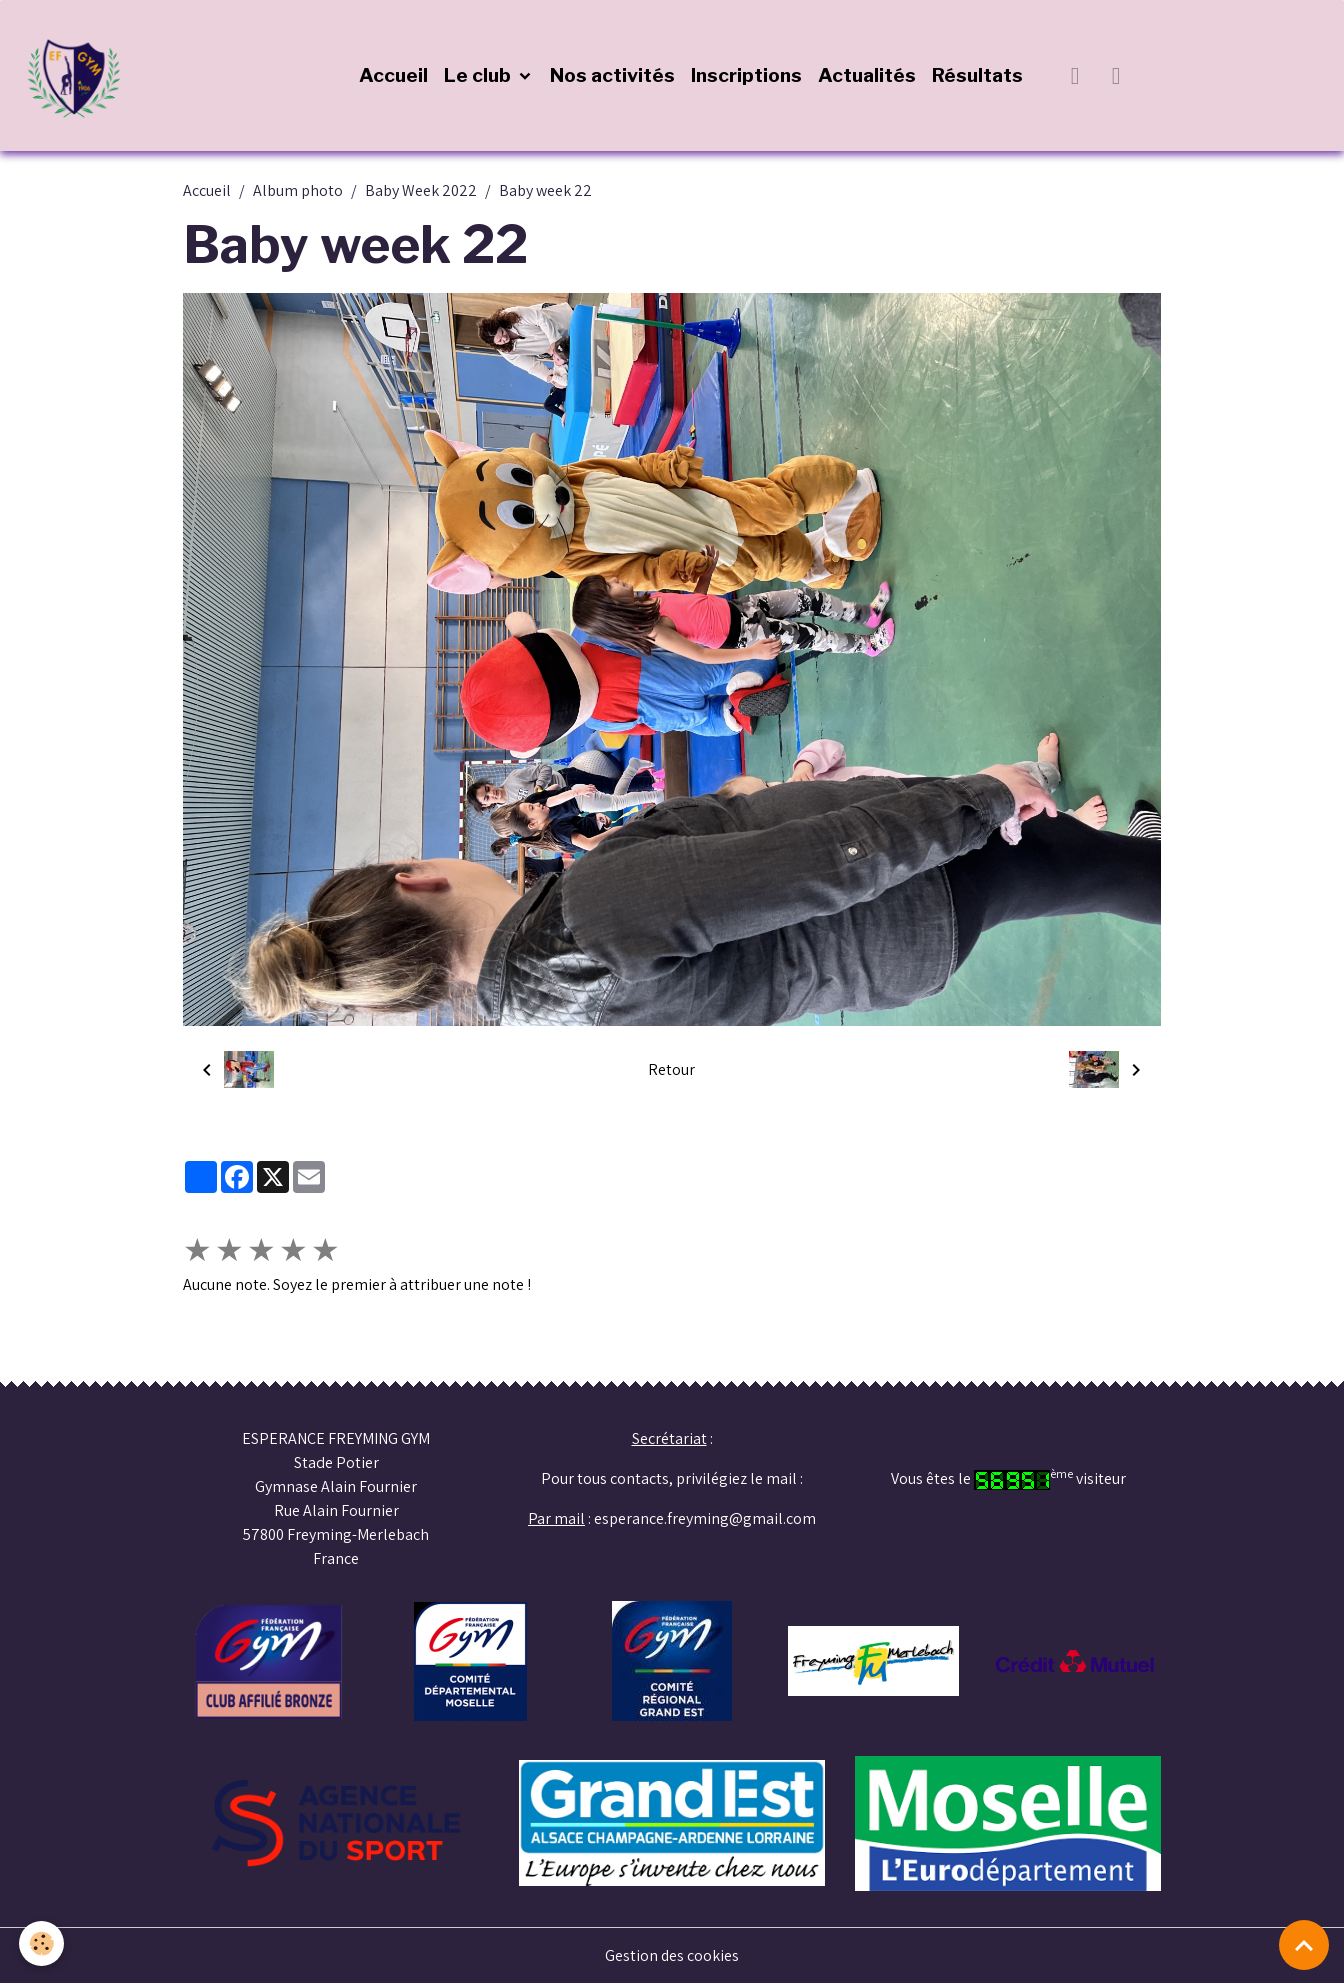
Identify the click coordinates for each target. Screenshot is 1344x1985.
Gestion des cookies (672, 1956)
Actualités (867, 76)
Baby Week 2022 (421, 191)
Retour (671, 1069)
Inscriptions (746, 76)
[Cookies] (42, 1943)
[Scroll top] (1304, 1945)
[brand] (80, 76)
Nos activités (612, 76)
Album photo (298, 191)
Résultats (977, 76)
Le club (479, 76)
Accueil (393, 76)
